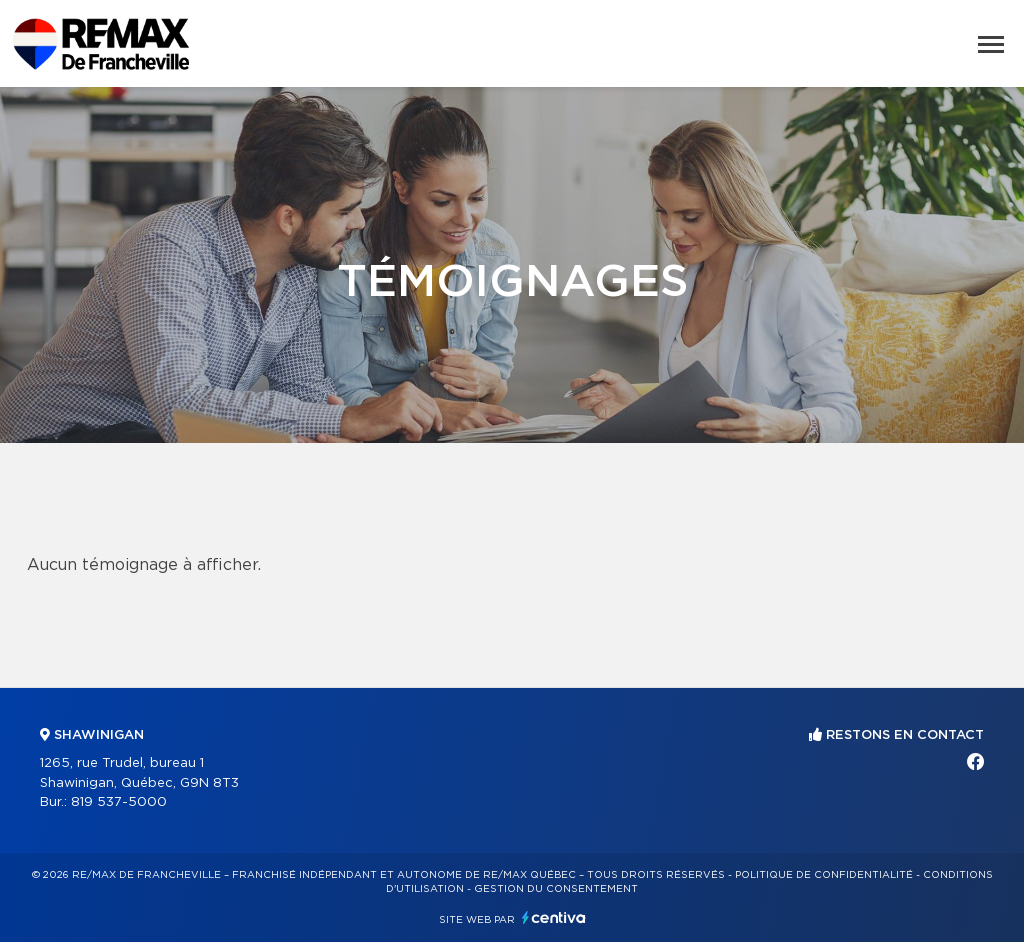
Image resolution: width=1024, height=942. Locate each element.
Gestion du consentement (556, 889)
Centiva (554, 917)
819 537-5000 (119, 802)
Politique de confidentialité (824, 875)
